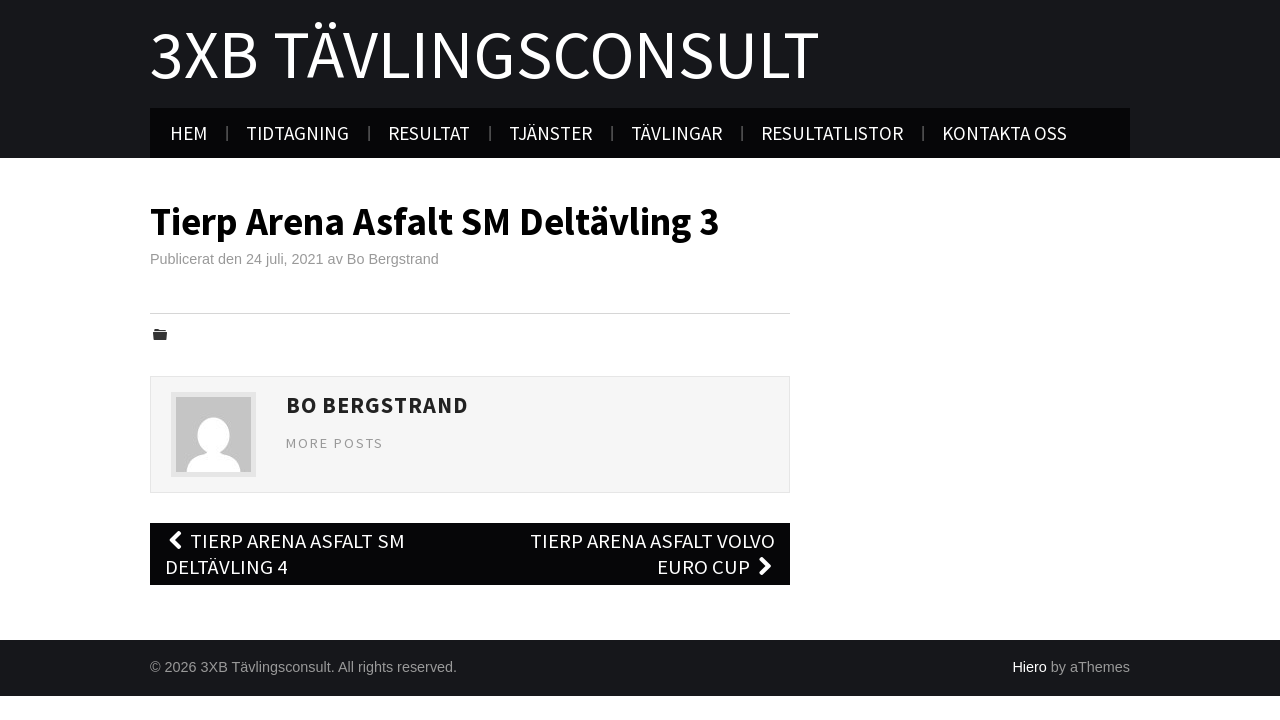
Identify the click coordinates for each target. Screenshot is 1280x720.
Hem (188, 133)
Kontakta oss (1004, 133)
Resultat (429, 133)
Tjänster (550, 133)
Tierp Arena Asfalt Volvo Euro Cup (652, 554)
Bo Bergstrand (393, 259)
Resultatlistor (832, 133)
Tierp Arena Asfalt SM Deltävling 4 (285, 554)
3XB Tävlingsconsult (485, 54)
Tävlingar (676, 133)
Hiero (1029, 667)
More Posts (335, 443)
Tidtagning (297, 133)
